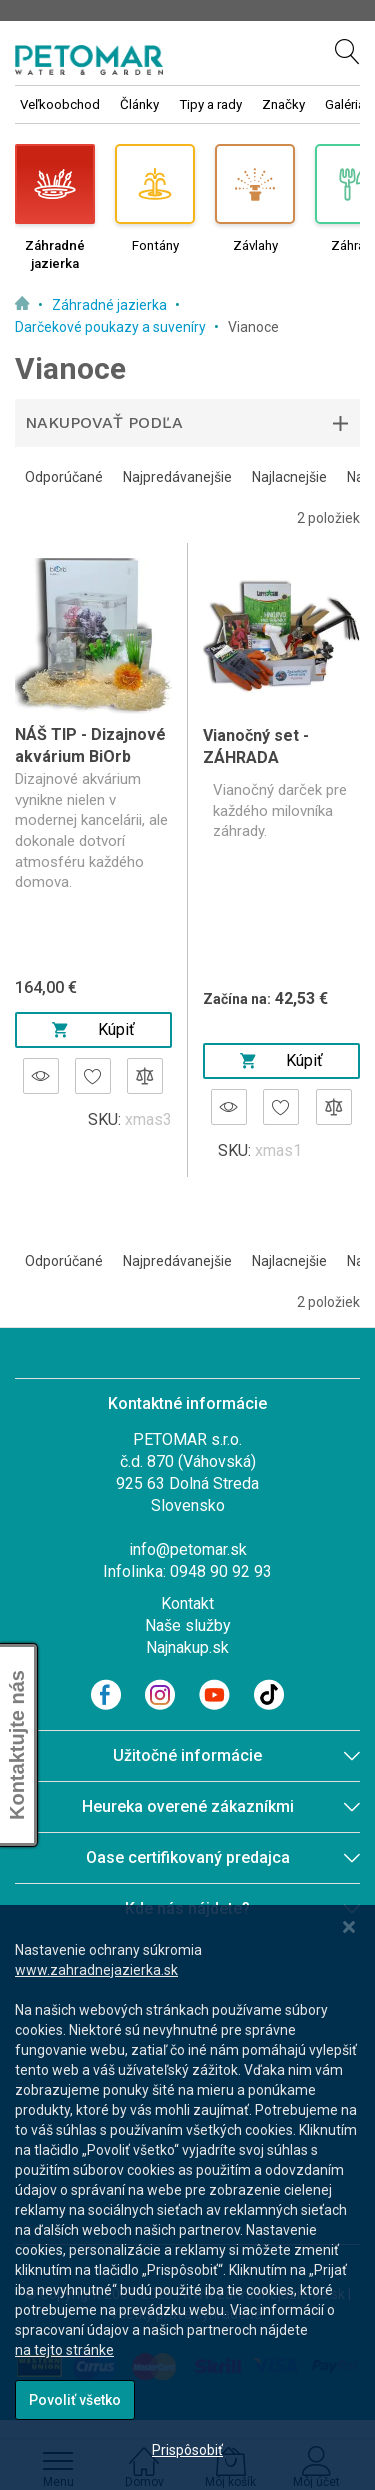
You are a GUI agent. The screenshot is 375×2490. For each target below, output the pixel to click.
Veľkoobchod (60, 104)
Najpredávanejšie (177, 477)
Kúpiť (93, 1029)
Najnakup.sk (187, 1647)
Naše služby (188, 1625)
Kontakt (187, 1603)
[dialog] (187, 2197)
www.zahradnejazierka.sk (96, 1970)
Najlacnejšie (289, 477)
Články (139, 104)
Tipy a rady (210, 104)
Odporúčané (64, 477)
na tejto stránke (64, 2350)
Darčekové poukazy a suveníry (112, 327)
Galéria (345, 104)
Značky (283, 104)
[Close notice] (349, 1927)
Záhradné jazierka (111, 305)
